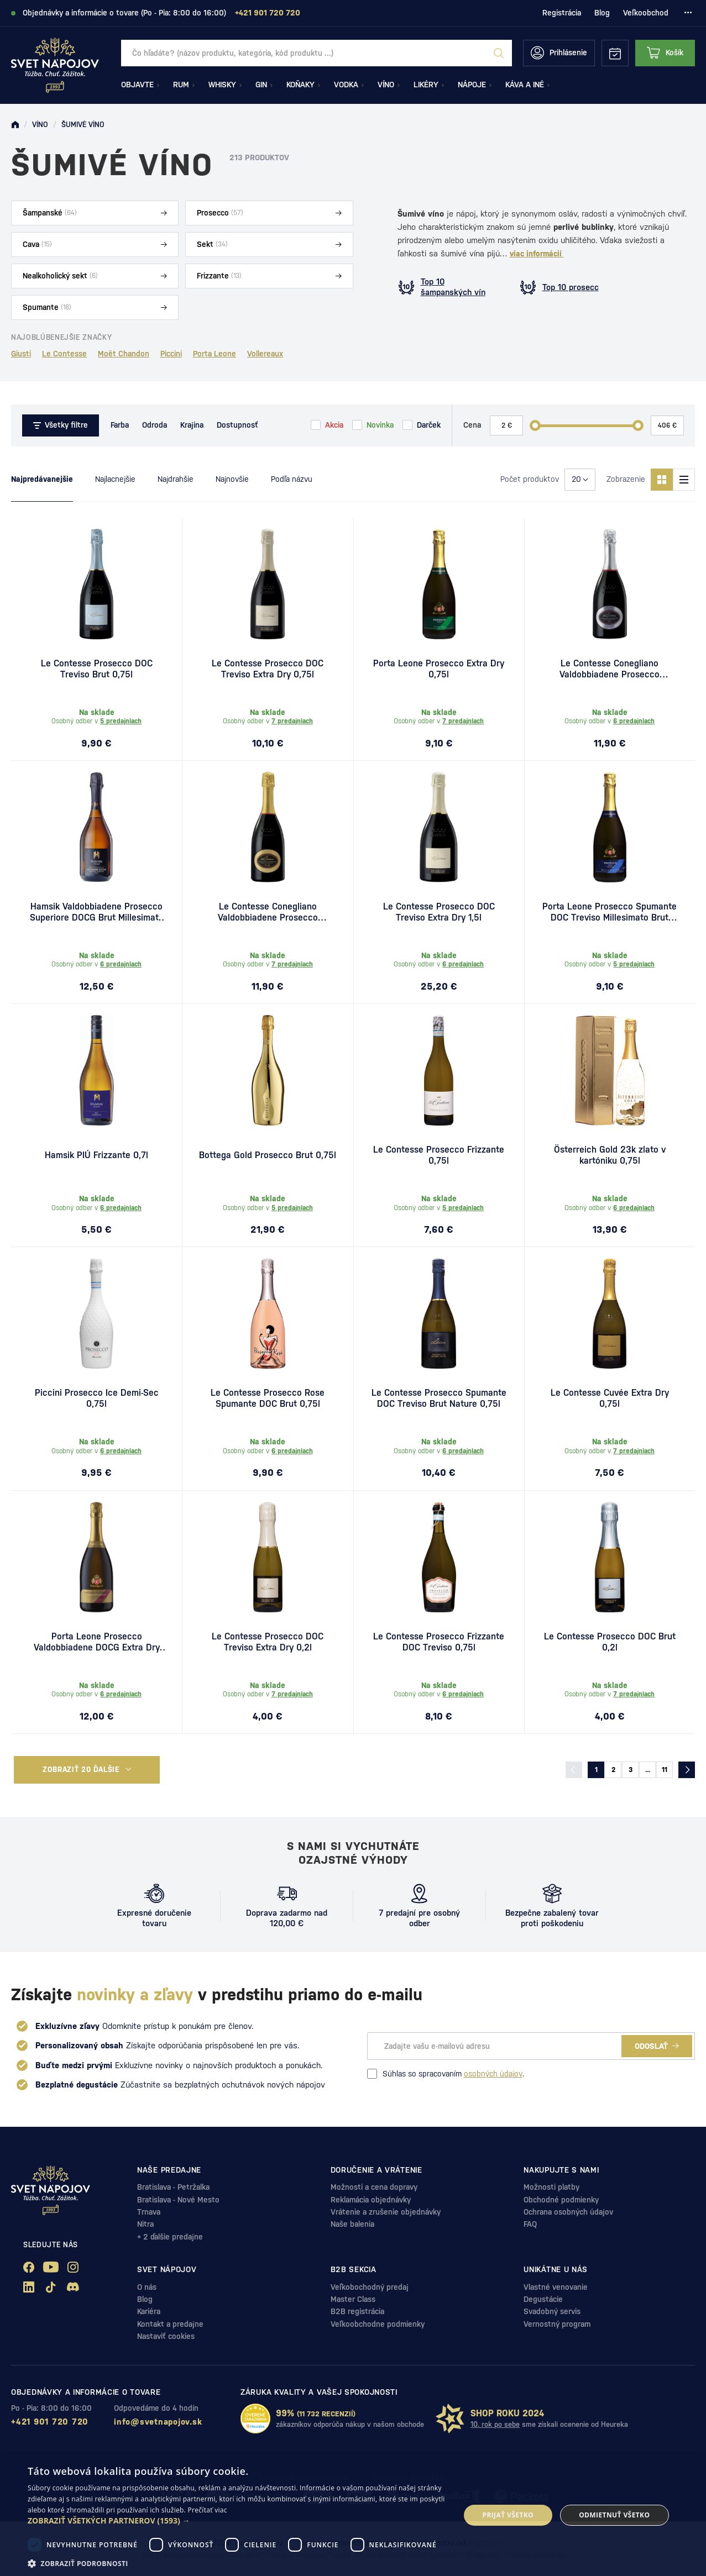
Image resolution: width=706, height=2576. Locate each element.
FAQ (530, 2224)
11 (664, 1770)
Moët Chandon (123, 353)
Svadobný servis (552, 2311)
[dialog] (353, 2515)
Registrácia (561, 12)
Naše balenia (352, 2224)
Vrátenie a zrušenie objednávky (386, 2211)
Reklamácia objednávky (371, 2199)
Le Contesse (64, 353)
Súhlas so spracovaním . (445, 2074)
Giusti (21, 353)
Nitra (145, 2224)
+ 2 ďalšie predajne (170, 2236)
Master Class (353, 2299)
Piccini (171, 353)
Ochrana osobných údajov (568, 2211)
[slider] (535, 425)
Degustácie (543, 2299)
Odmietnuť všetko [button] (614, 2515)
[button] (237, 2521)
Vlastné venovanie (556, 2287)
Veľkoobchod (645, 12)
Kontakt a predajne (170, 2324)
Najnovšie (232, 479)
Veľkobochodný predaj (370, 2287)
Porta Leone (214, 353)
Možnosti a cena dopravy (374, 2187)
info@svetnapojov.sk (158, 2421)
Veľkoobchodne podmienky (378, 2324)
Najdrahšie (176, 479)
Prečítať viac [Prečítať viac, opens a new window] (207, 2510)
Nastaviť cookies (166, 2336)
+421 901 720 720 (49, 2421)
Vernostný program (557, 2324)
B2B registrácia (357, 2311)
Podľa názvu (291, 479)
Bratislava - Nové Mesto (178, 2199)
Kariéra (148, 2311)
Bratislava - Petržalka (173, 2187)
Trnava (148, 2211)
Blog (602, 12)
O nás (146, 2287)
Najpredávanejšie (42, 479)
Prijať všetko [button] (508, 2515)
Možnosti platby (551, 2187)
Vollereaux (265, 353)
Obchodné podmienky (561, 2199)
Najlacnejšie (115, 479)
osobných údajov (493, 2073)
